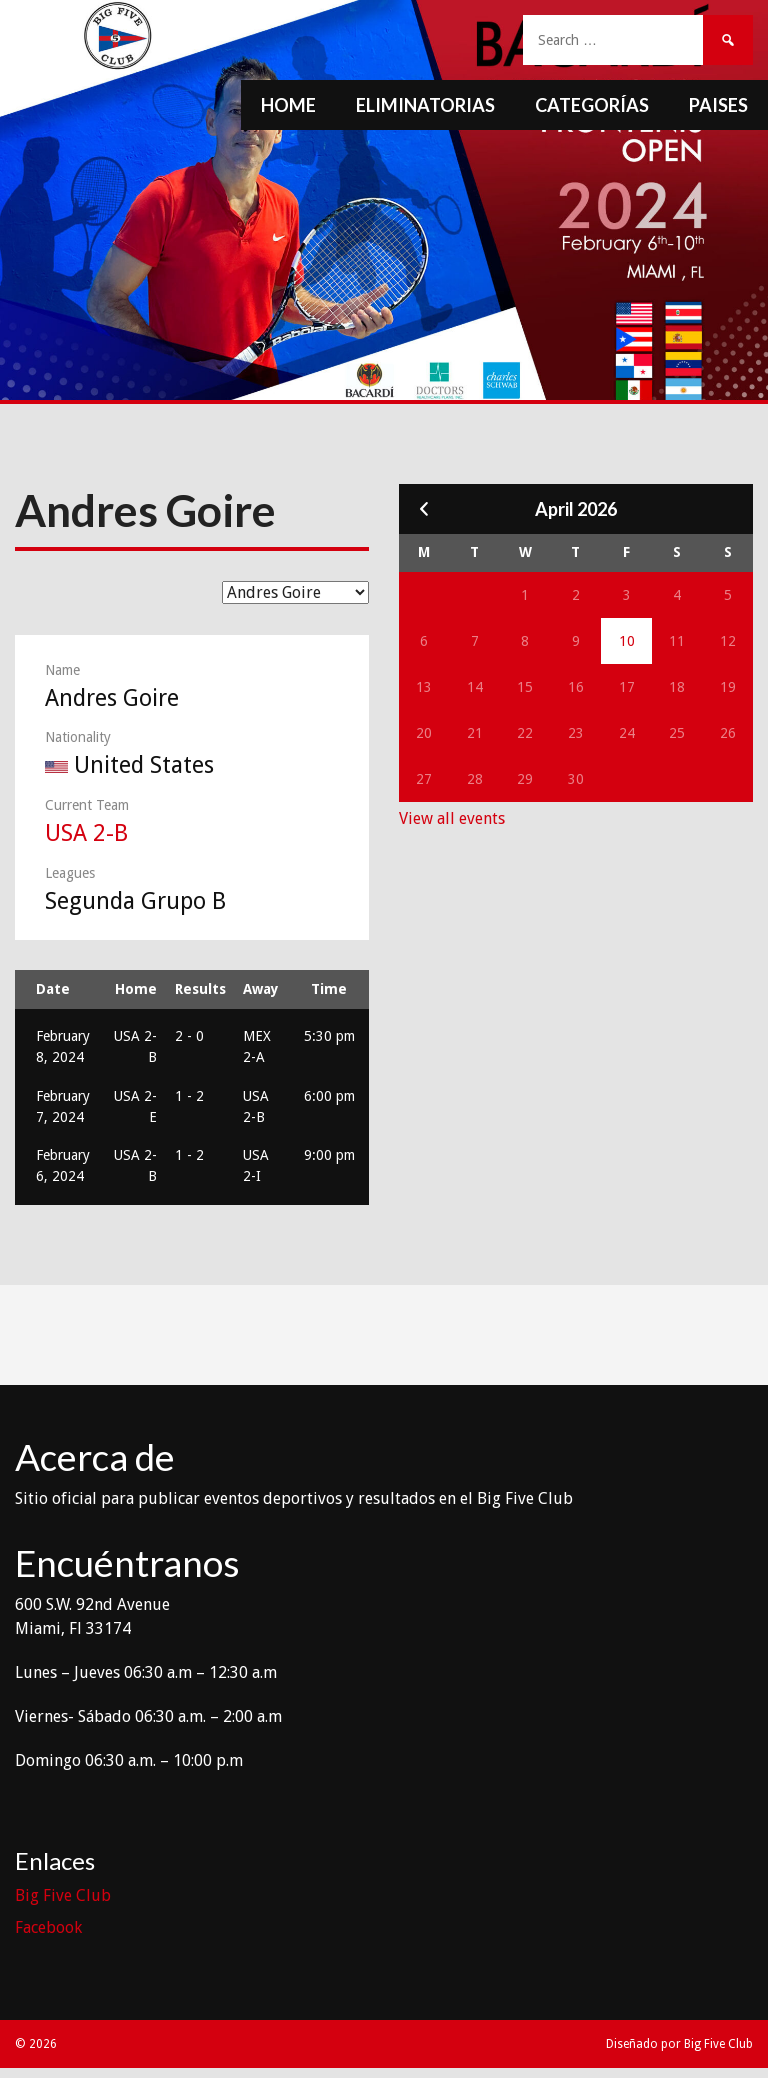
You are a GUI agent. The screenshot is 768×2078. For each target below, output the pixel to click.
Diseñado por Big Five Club (679, 2044)
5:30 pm (329, 1036)
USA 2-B (86, 833)
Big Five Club (63, 1895)
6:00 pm (329, 1096)
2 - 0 (189, 1036)
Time (329, 989)
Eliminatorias (425, 105)
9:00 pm (329, 1155)
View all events (452, 818)
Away (261, 989)
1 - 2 (189, 1096)
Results (200, 989)
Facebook (48, 1927)
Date (53, 989)
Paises (718, 105)
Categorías (592, 105)
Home (288, 105)
